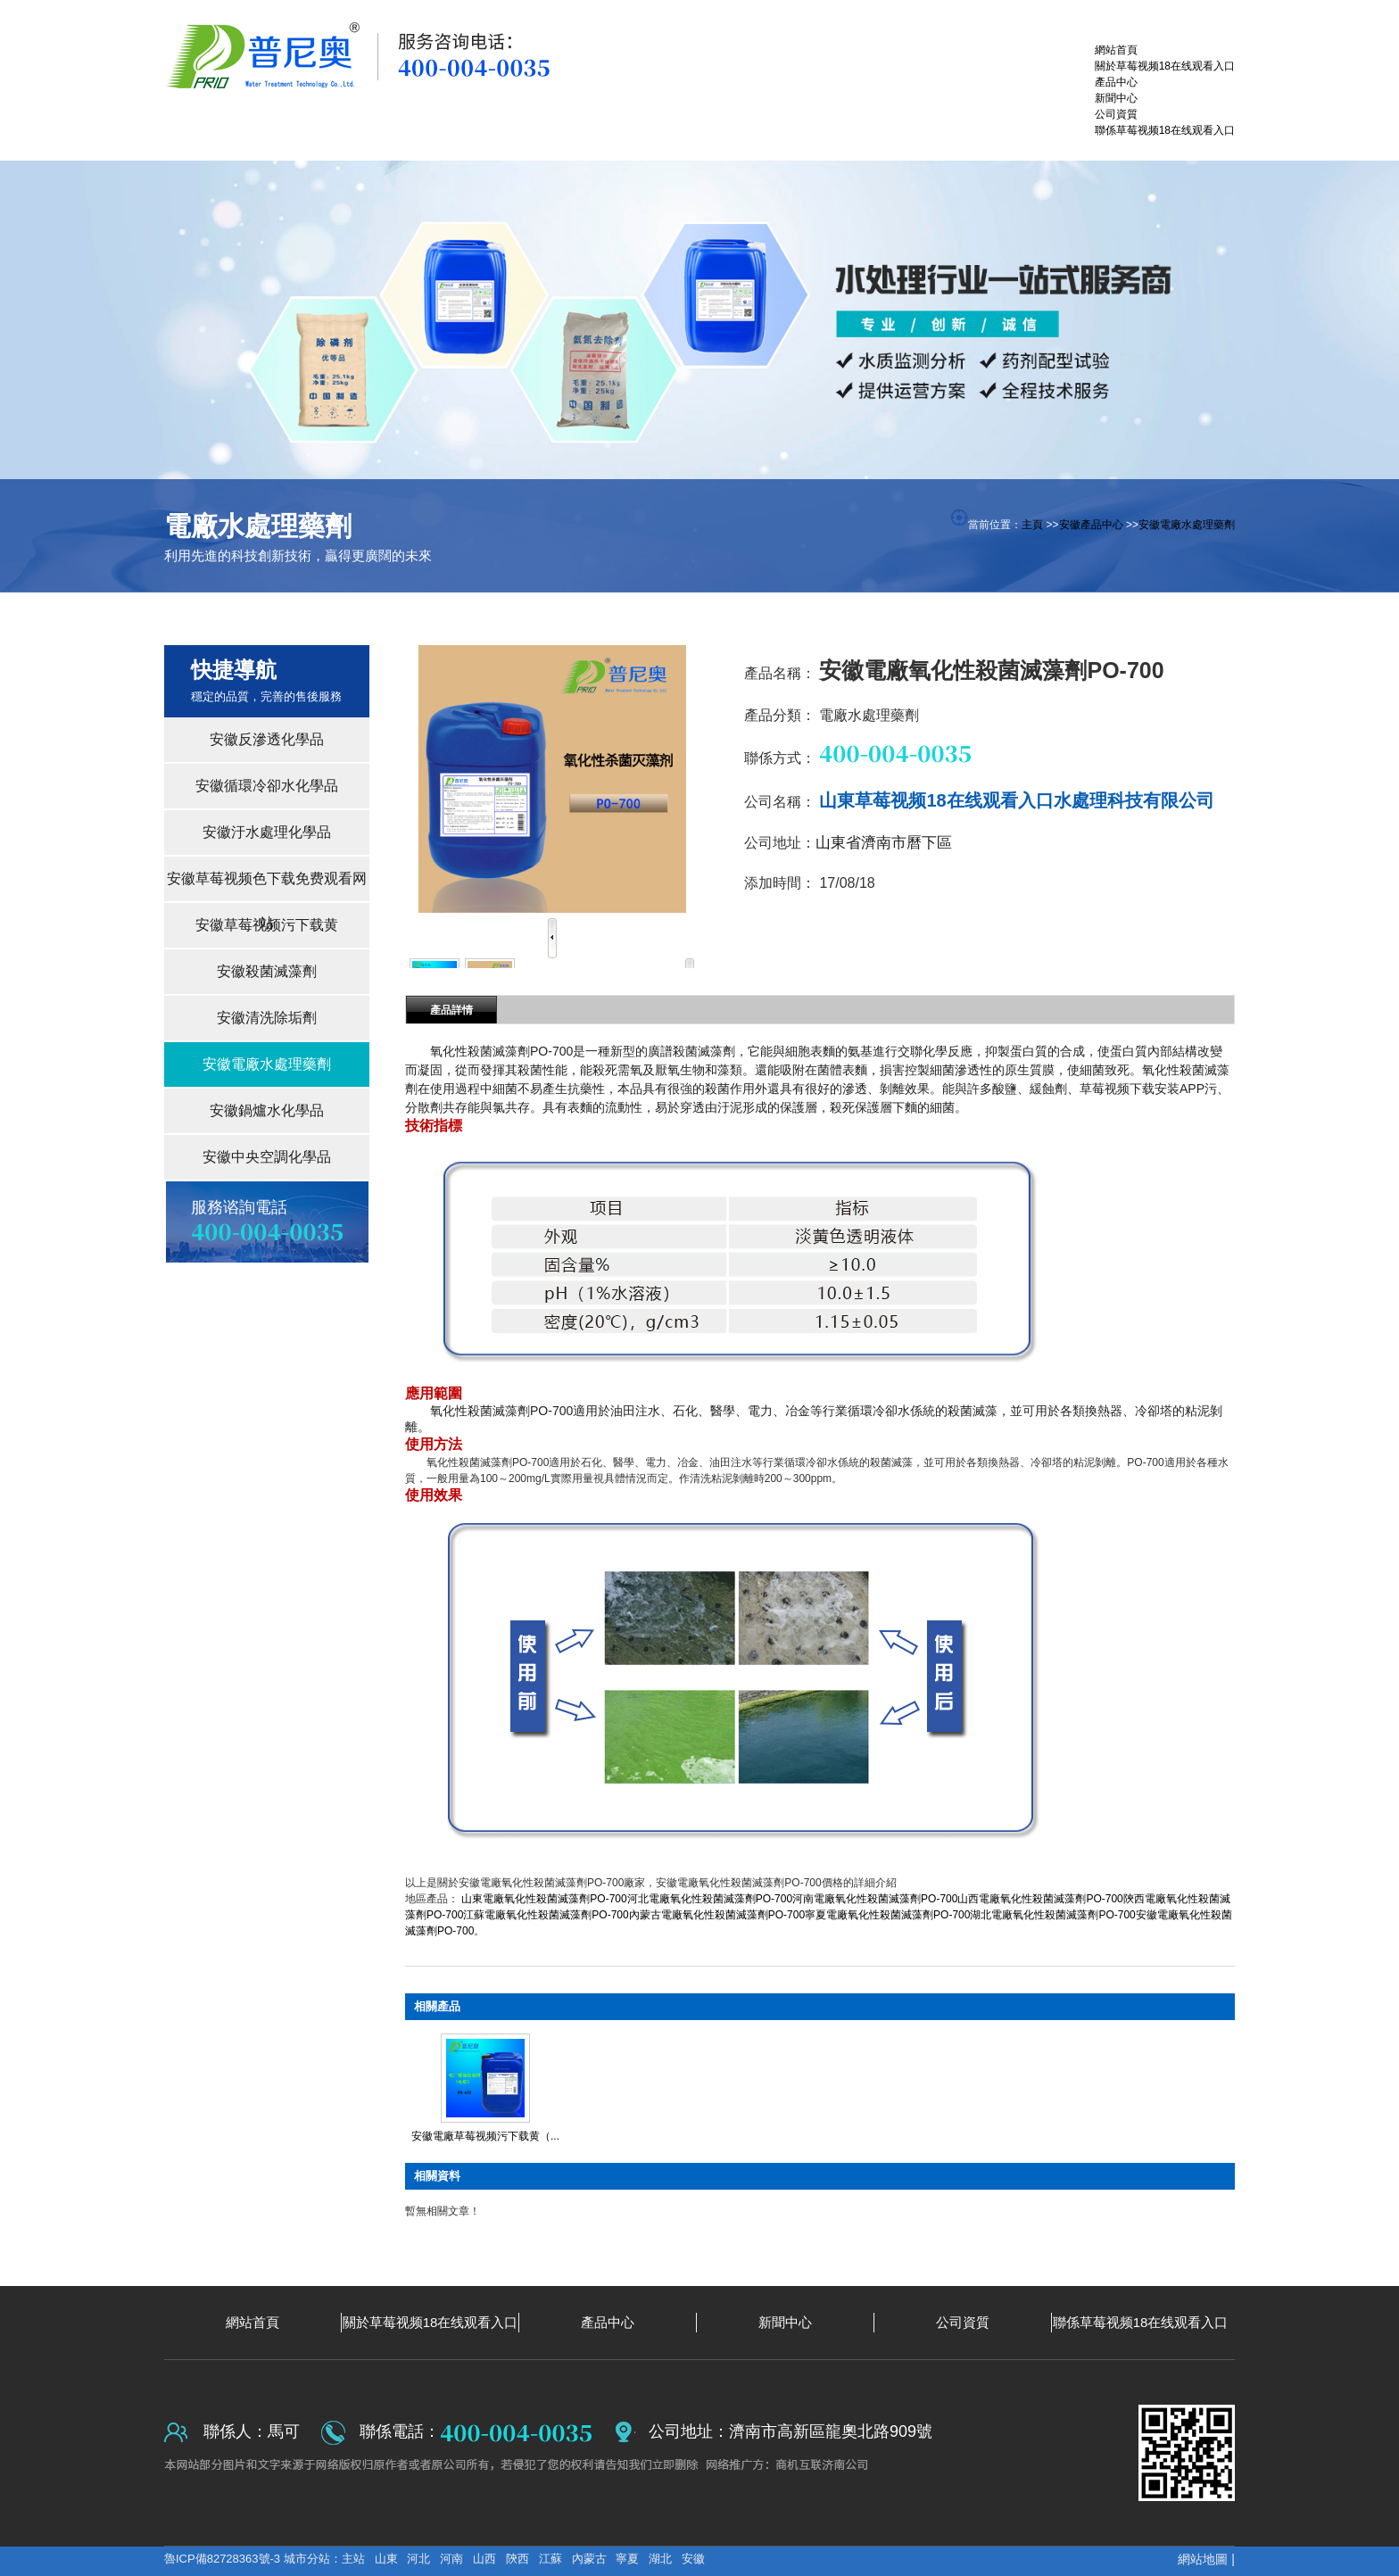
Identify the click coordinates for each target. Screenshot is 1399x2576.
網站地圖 (1203, 2559)
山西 (484, 2558)
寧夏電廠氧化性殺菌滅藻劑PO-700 (887, 1915)
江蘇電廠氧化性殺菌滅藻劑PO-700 (545, 1915)
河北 (418, 2558)
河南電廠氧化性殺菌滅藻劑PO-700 (874, 1899)
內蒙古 (589, 2558)
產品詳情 (451, 1010)
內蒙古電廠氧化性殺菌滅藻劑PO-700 (717, 1915)
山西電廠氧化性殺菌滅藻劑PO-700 (1039, 1899)
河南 (451, 2558)
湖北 (660, 2558)
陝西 (517, 2558)
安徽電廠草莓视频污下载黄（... (485, 2136)
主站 (353, 2558)
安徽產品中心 (1091, 524)
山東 (386, 2558)
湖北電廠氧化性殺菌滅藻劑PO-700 (1052, 1915)
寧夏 (627, 2558)
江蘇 (550, 2558)
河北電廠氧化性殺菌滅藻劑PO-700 (709, 1899)
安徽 (693, 2558)
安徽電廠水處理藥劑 (1186, 524)
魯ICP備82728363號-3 (224, 2558)
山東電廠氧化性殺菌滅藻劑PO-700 (543, 1899)
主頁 (1032, 524)
